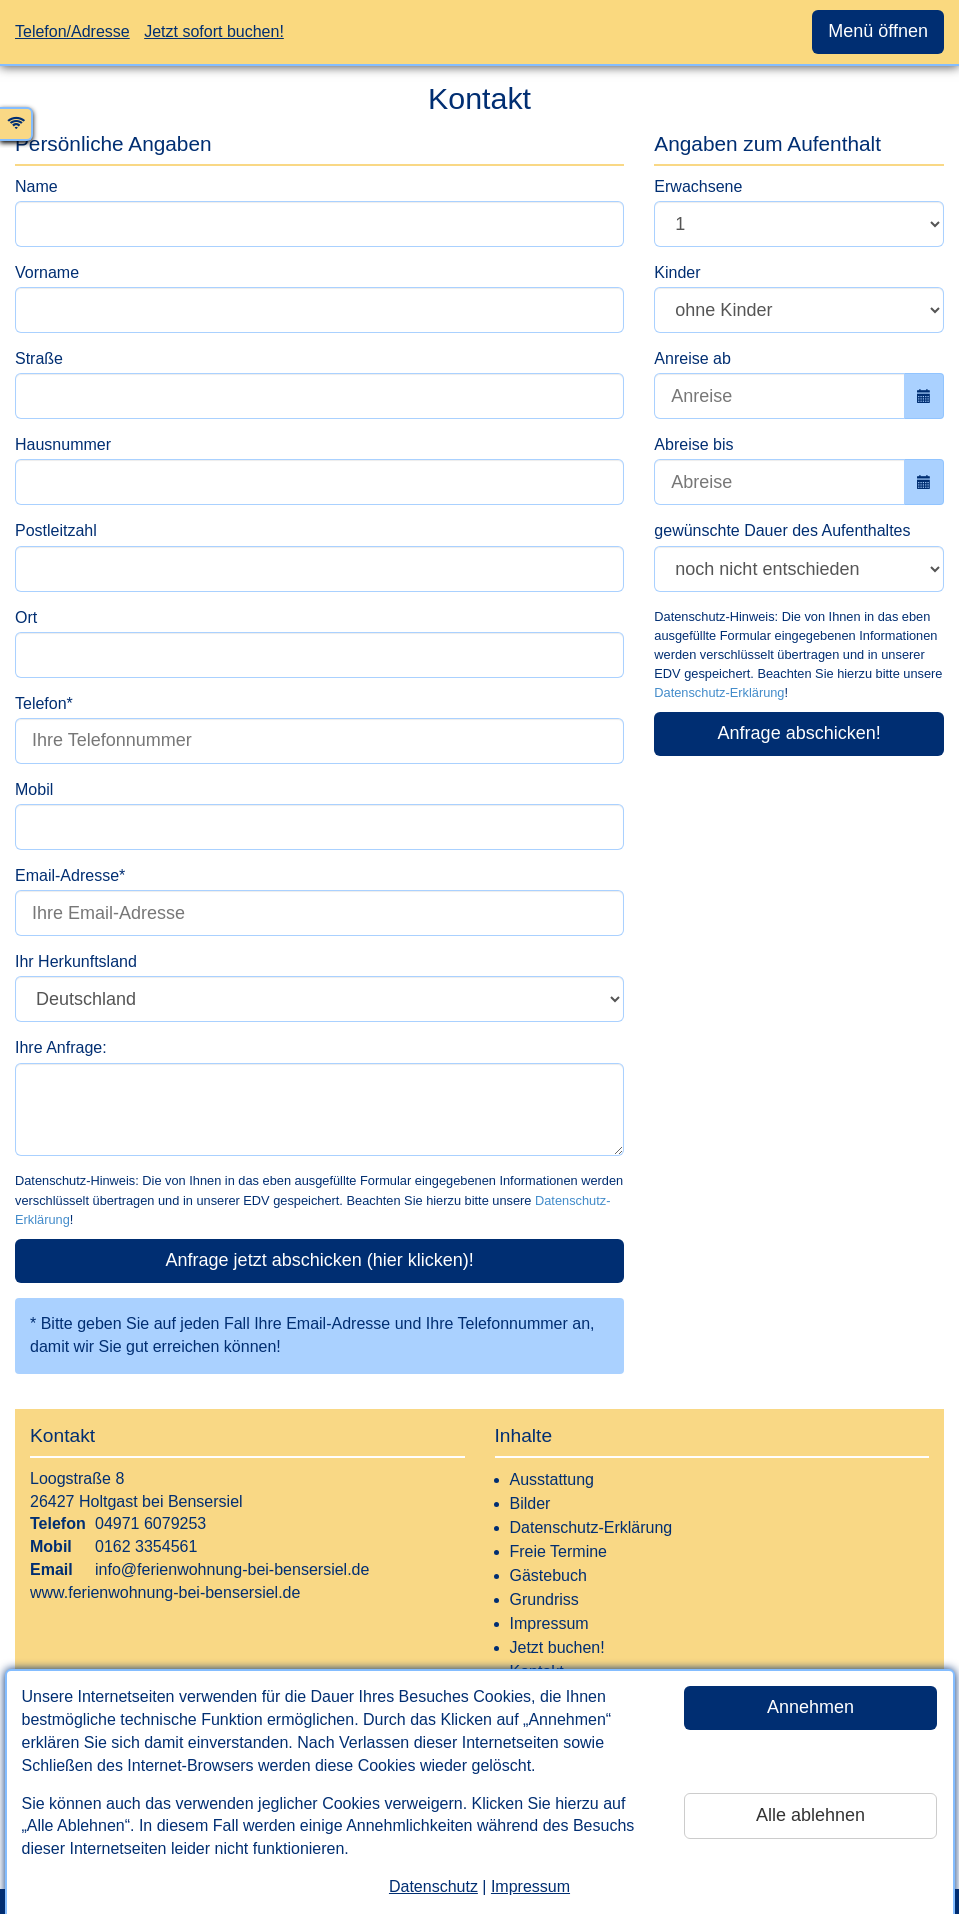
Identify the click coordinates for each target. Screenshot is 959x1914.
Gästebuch (548, 1575)
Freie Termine (559, 1551)
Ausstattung (552, 1479)
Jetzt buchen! (557, 1647)
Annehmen (810, 1707)
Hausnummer (63, 444)
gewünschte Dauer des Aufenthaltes (782, 530)
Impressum (530, 1886)
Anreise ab (692, 358)
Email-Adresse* (70, 875)
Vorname (47, 272)
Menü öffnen (878, 31)
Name (36, 186)
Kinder (677, 272)
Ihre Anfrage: (61, 1047)
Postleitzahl (56, 530)
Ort (26, 617)
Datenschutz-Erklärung (719, 692)
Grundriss (544, 1599)
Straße (39, 358)
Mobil (34, 789)
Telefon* (44, 703)
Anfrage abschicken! (799, 733)
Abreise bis (693, 444)
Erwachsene (698, 186)
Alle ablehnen (810, 1815)
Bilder (530, 1503)
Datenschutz (433, 1886)
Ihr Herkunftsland (76, 961)
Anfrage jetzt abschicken (320, 1260)
